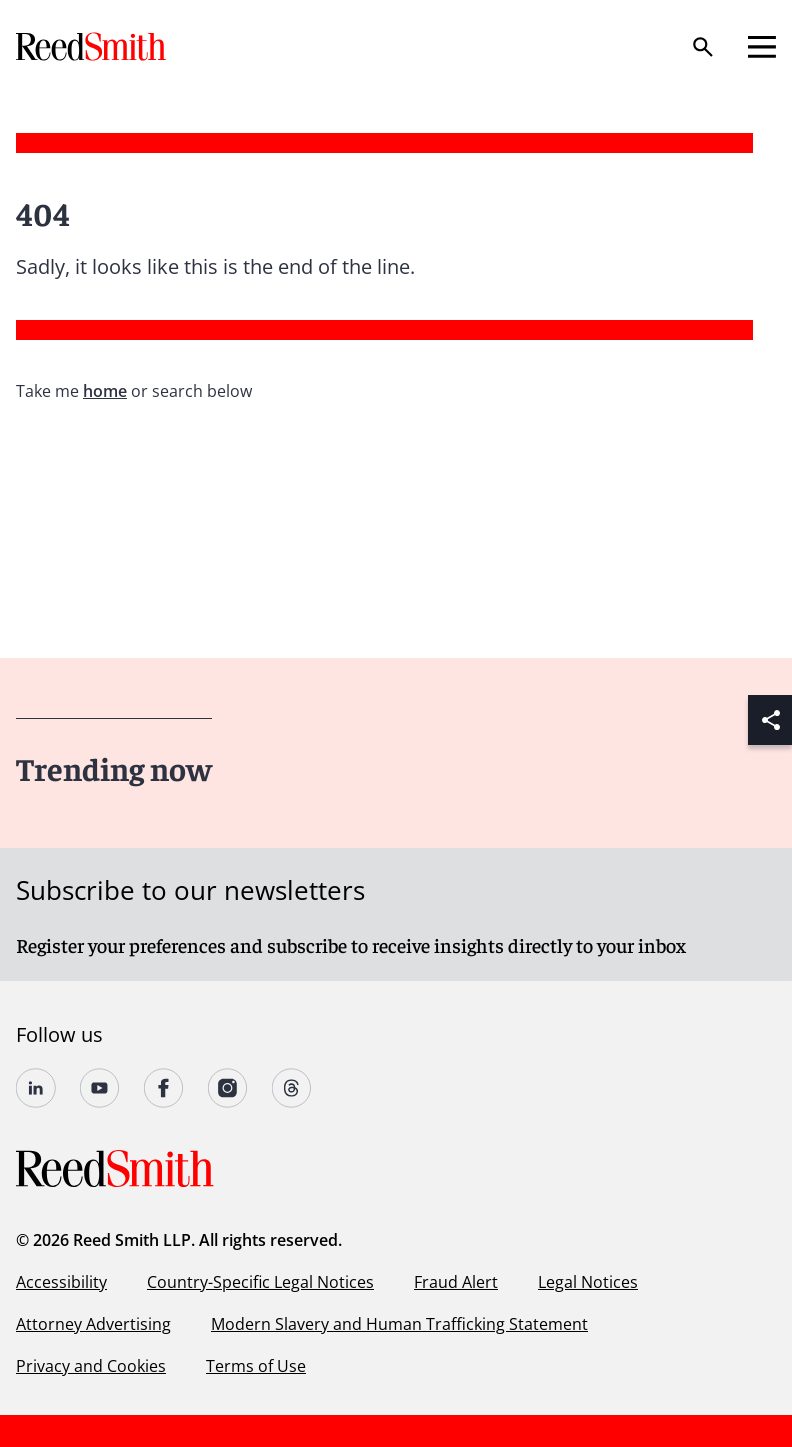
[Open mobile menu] (762, 47)
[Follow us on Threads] (292, 1088)
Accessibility (61, 1282)
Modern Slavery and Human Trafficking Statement (399, 1324)
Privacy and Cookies (91, 1366)
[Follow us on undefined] (36, 1088)
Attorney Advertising (93, 1324)
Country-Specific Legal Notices (260, 1282)
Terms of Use (256, 1366)
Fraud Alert (456, 1282)
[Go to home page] (93, 46)
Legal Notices (588, 1282)
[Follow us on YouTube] (100, 1088)
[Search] (703, 47)
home (105, 391)
